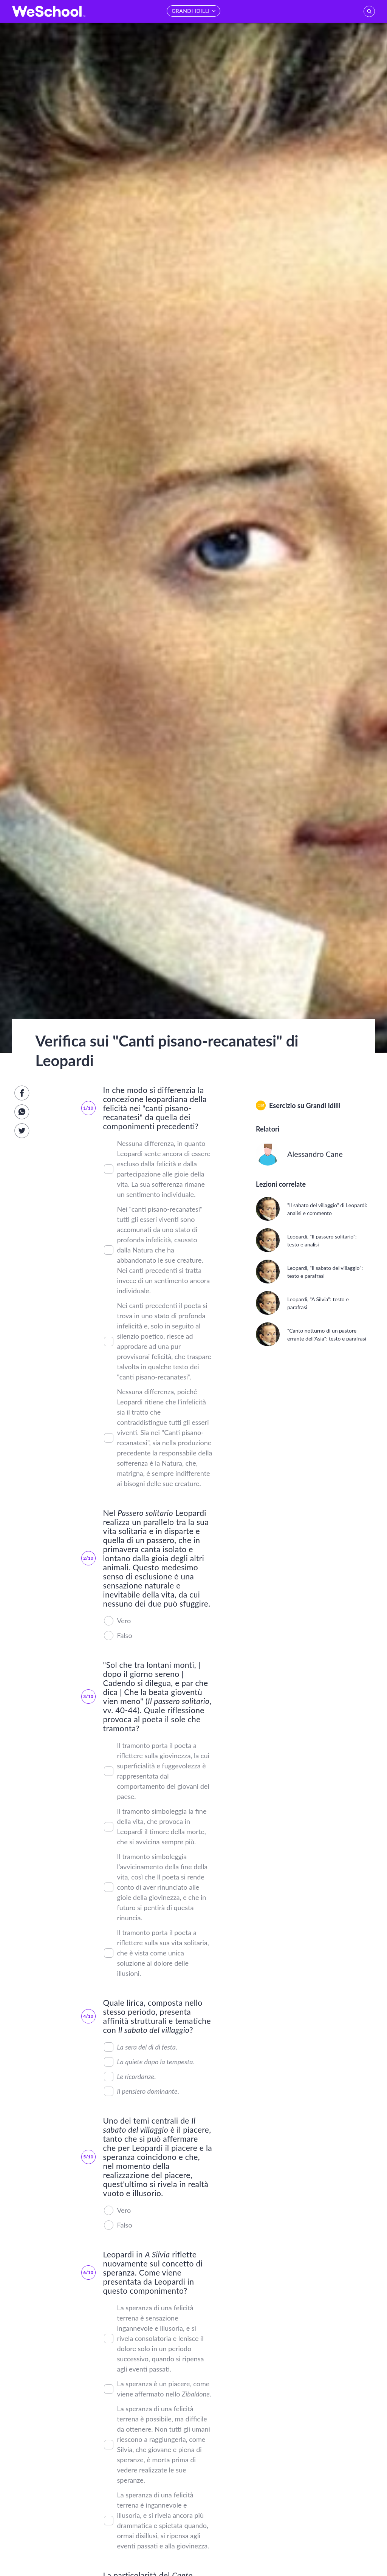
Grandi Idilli (323, 1105)
